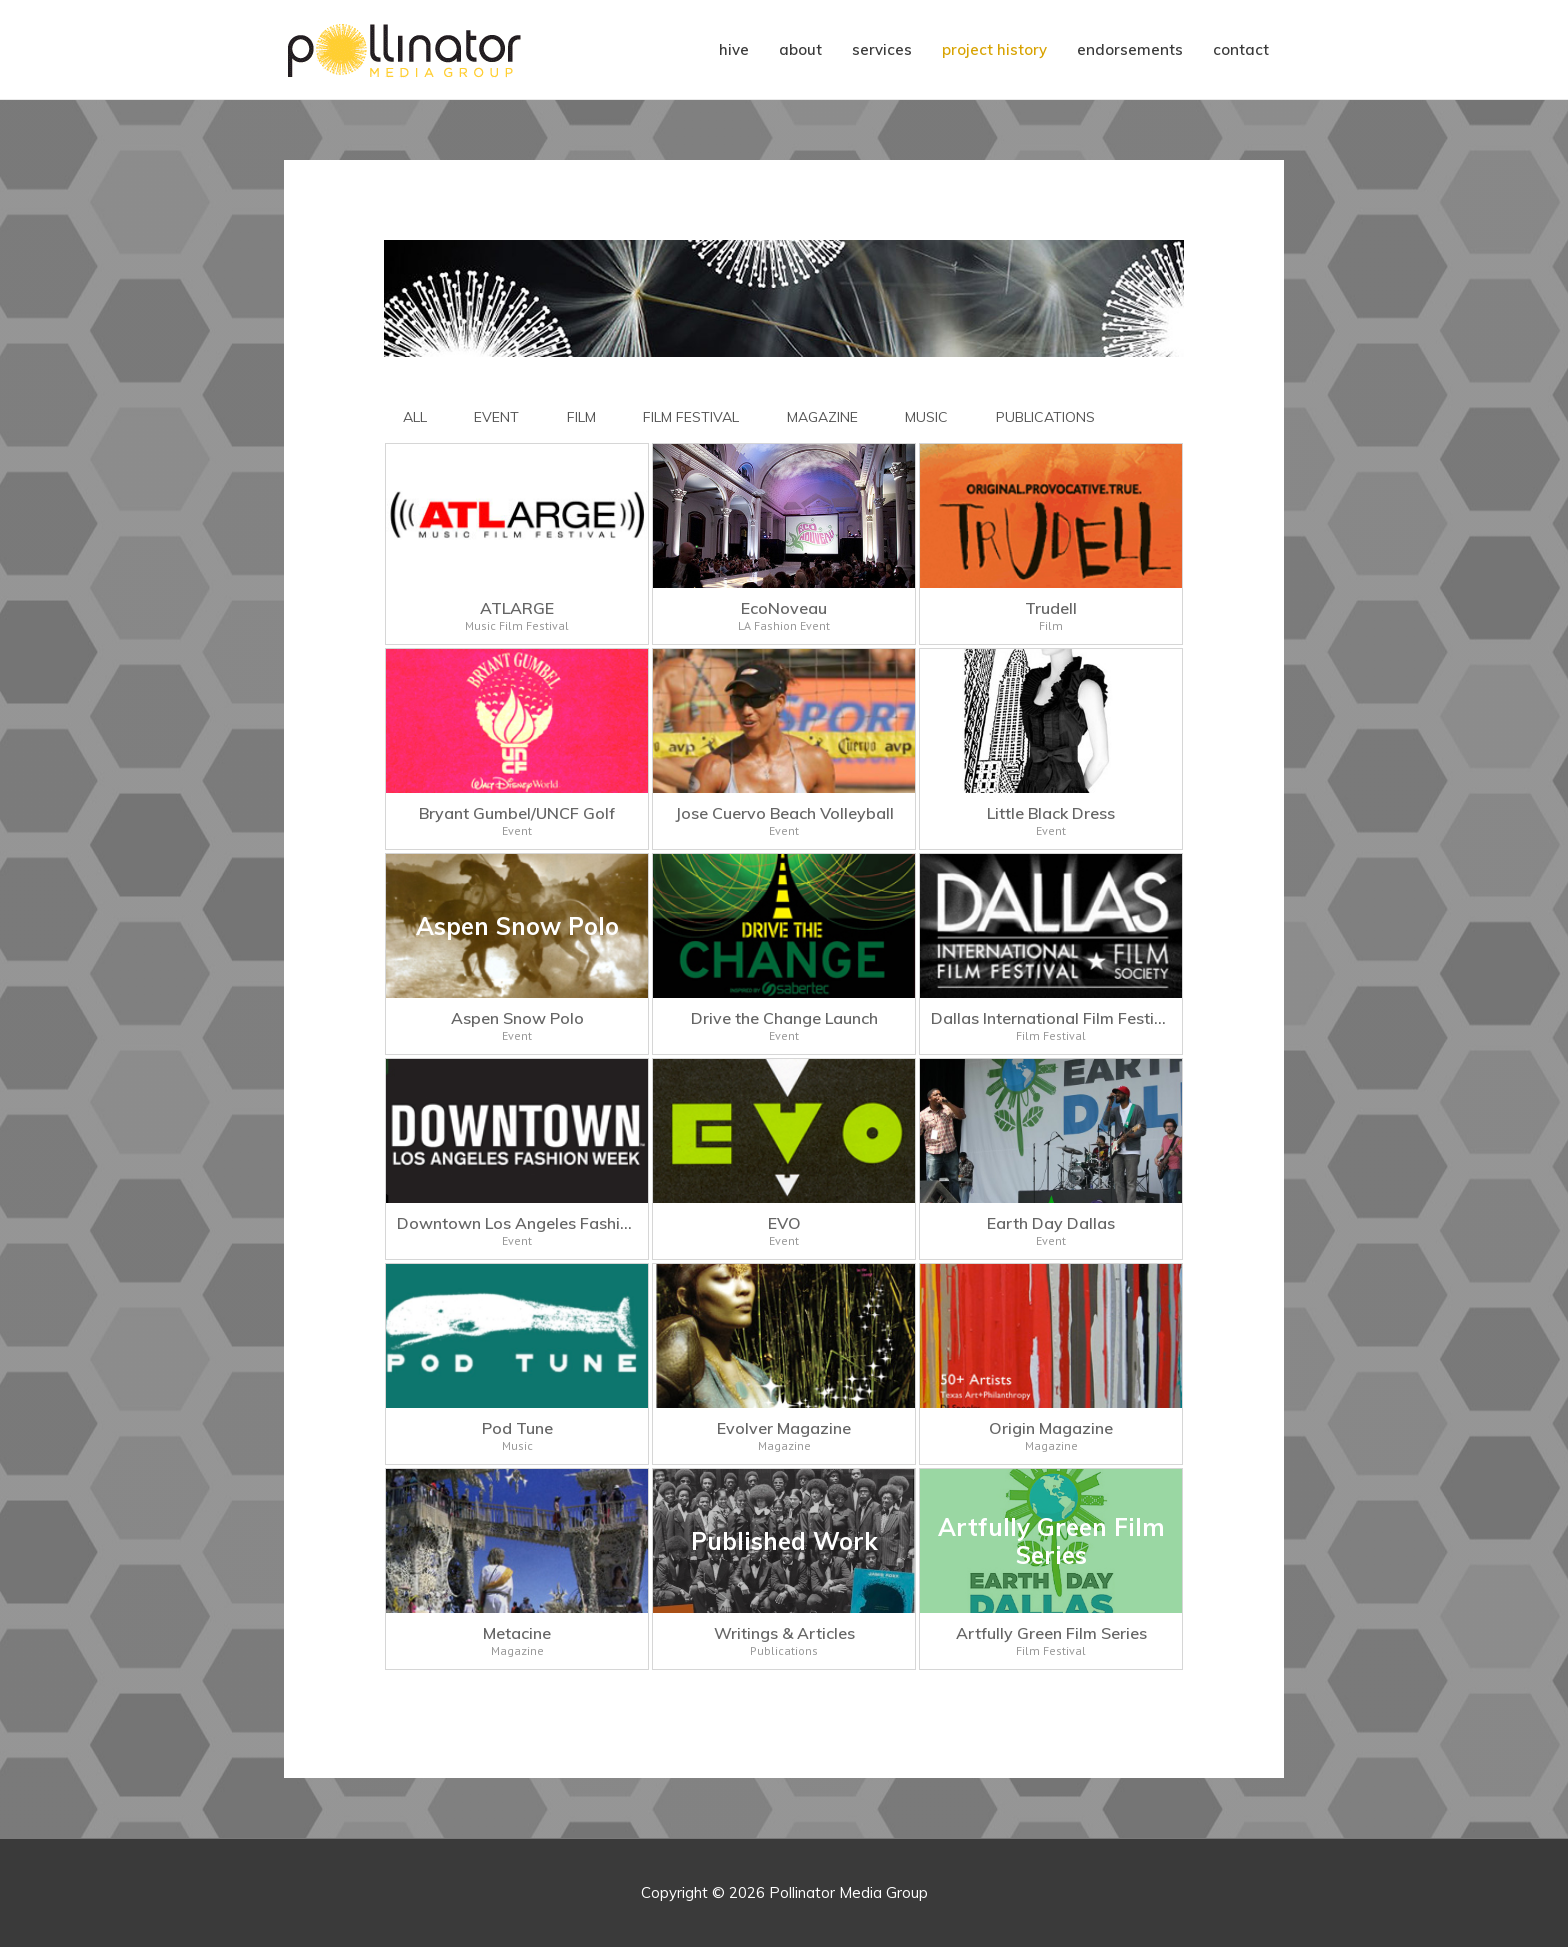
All (415, 417)
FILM (581, 417)
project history (994, 49)
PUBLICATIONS (1045, 417)
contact (1241, 49)
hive (734, 49)
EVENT (496, 417)
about (800, 49)
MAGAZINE (822, 417)
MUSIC (926, 417)
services (882, 49)
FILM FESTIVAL (691, 417)
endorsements (1130, 49)
